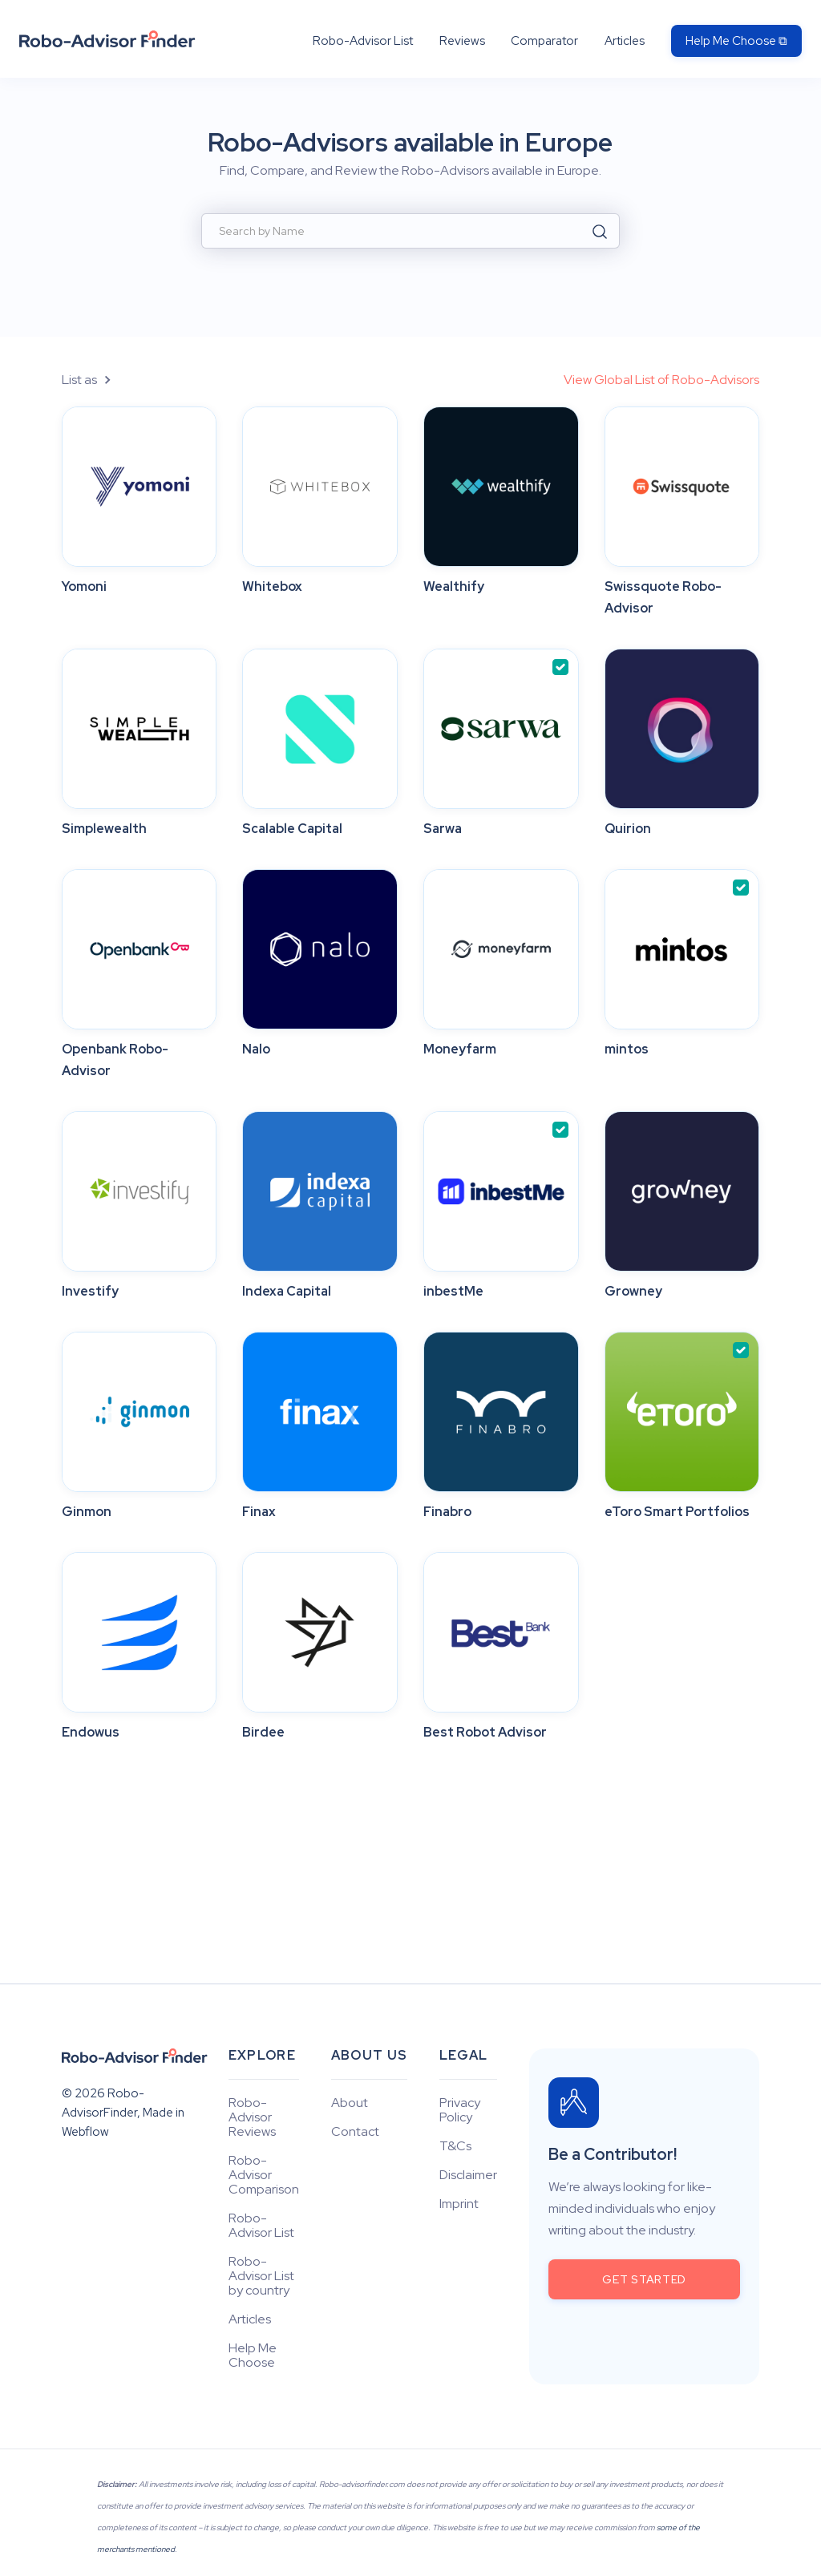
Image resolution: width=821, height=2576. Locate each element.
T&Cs (455, 2146)
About (349, 2103)
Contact (355, 2132)
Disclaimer (468, 2175)
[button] (95, 379)
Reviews (462, 41)
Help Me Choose (253, 2355)
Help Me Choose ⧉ (736, 41)
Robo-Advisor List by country (261, 2276)
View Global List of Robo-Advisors (661, 379)
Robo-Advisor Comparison (264, 2175)
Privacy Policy (459, 2110)
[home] (107, 38)
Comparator (544, 41)
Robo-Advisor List (363, 41)
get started (644, 2279)
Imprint (459, 2204)
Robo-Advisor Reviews (252, 2117)
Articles (625, 41)
